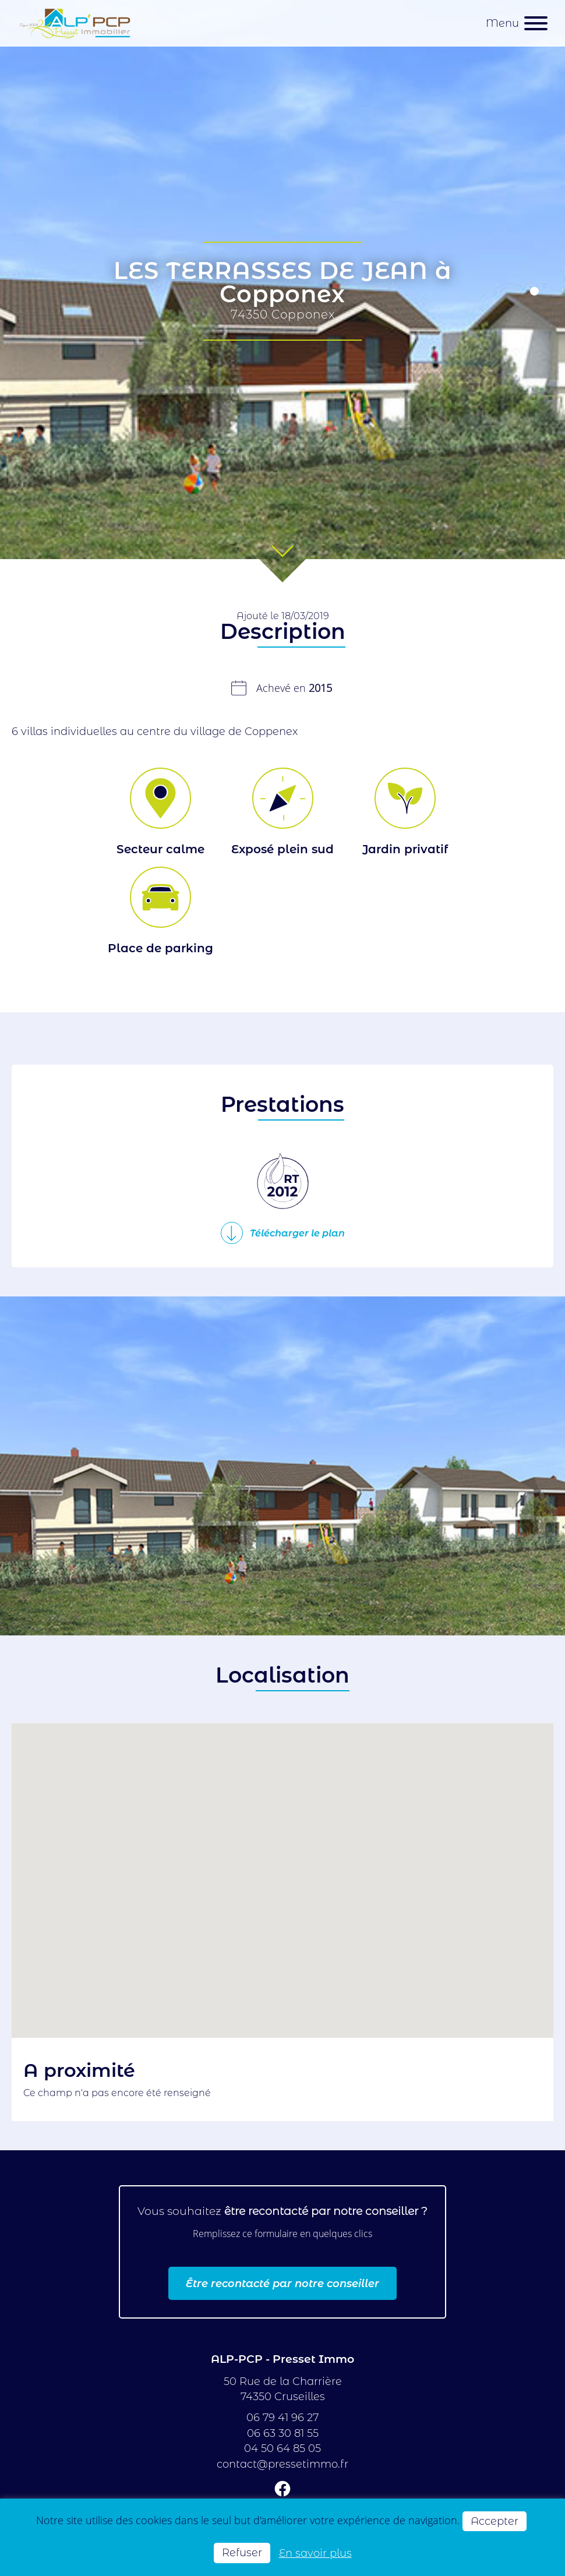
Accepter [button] (494, 2521)
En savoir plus (315, 2553)
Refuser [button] (242, 2552)
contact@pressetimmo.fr (282, 2464)
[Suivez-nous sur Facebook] (282, 2490)
